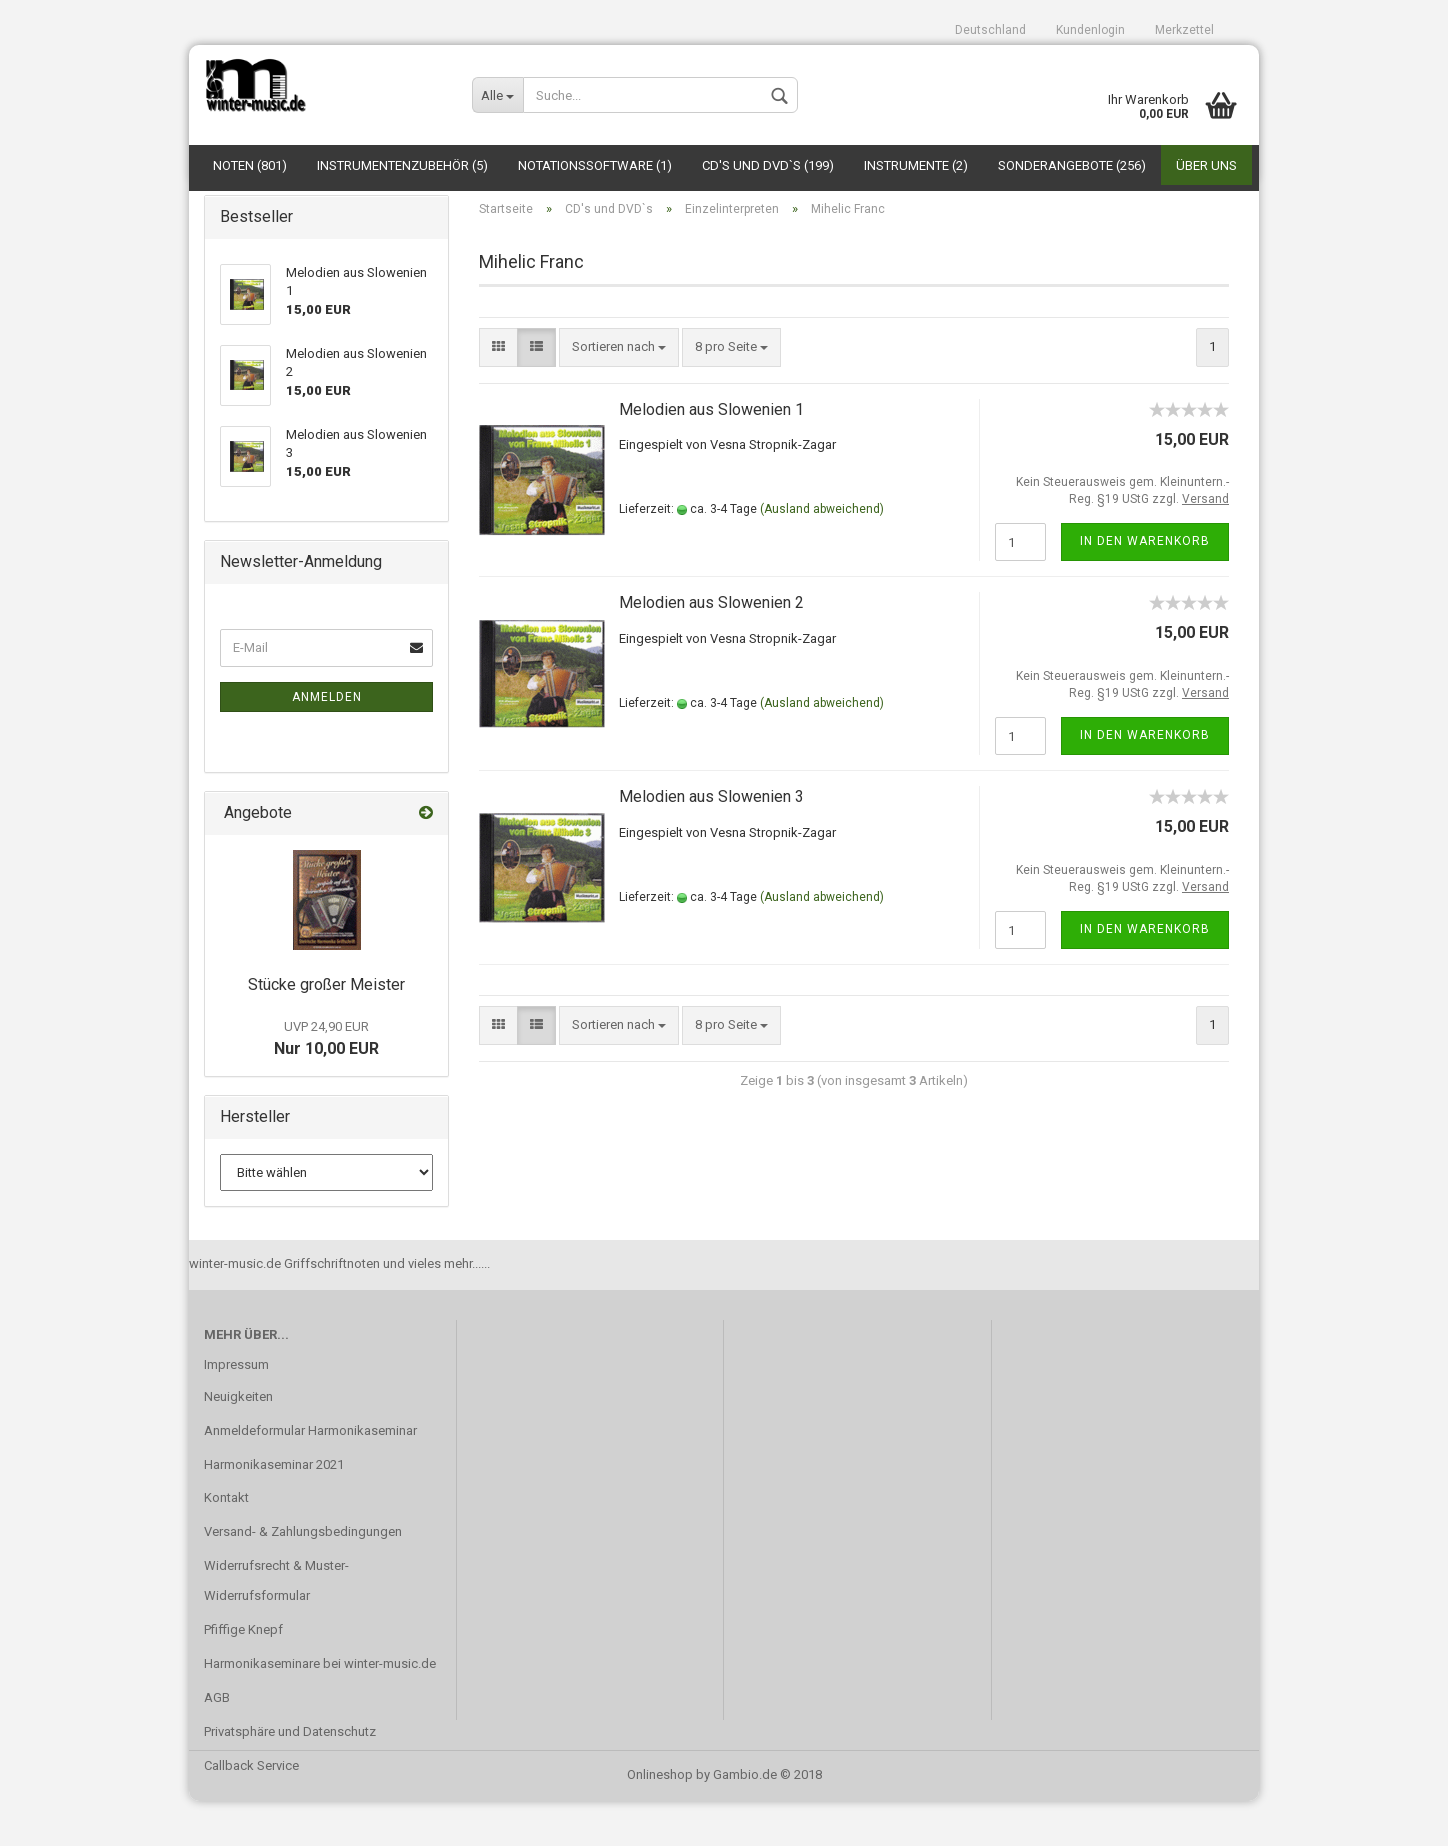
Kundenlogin (1090, 30)
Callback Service (251, 1810)
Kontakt (226, 1542)
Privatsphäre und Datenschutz (290, 1776)
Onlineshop (660, 1819)
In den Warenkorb (1145, 586)
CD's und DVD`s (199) (768, 165)
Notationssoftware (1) (595, 165)
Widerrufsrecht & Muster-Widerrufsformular (276, 1625)
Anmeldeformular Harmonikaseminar (310, 1475)
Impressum (236, 1409)
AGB (217, 1742)
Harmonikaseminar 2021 (274, 1509)
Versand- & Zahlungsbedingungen (303, 1576)
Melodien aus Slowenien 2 (711, 647)
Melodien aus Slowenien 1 (711, 453)
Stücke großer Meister (326, 1029)
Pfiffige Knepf (243, 1674)
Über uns (1206, 165)
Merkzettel (1184, 30)
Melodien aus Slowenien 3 (711, 841)
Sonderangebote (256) (1072, 165)
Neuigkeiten (238, 1441)
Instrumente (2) (916, 165)
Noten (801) (250, 165)
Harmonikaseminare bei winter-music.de (320, 1708)
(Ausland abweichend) (822, 554)
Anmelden (327, 742)
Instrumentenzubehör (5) (402, 165)
